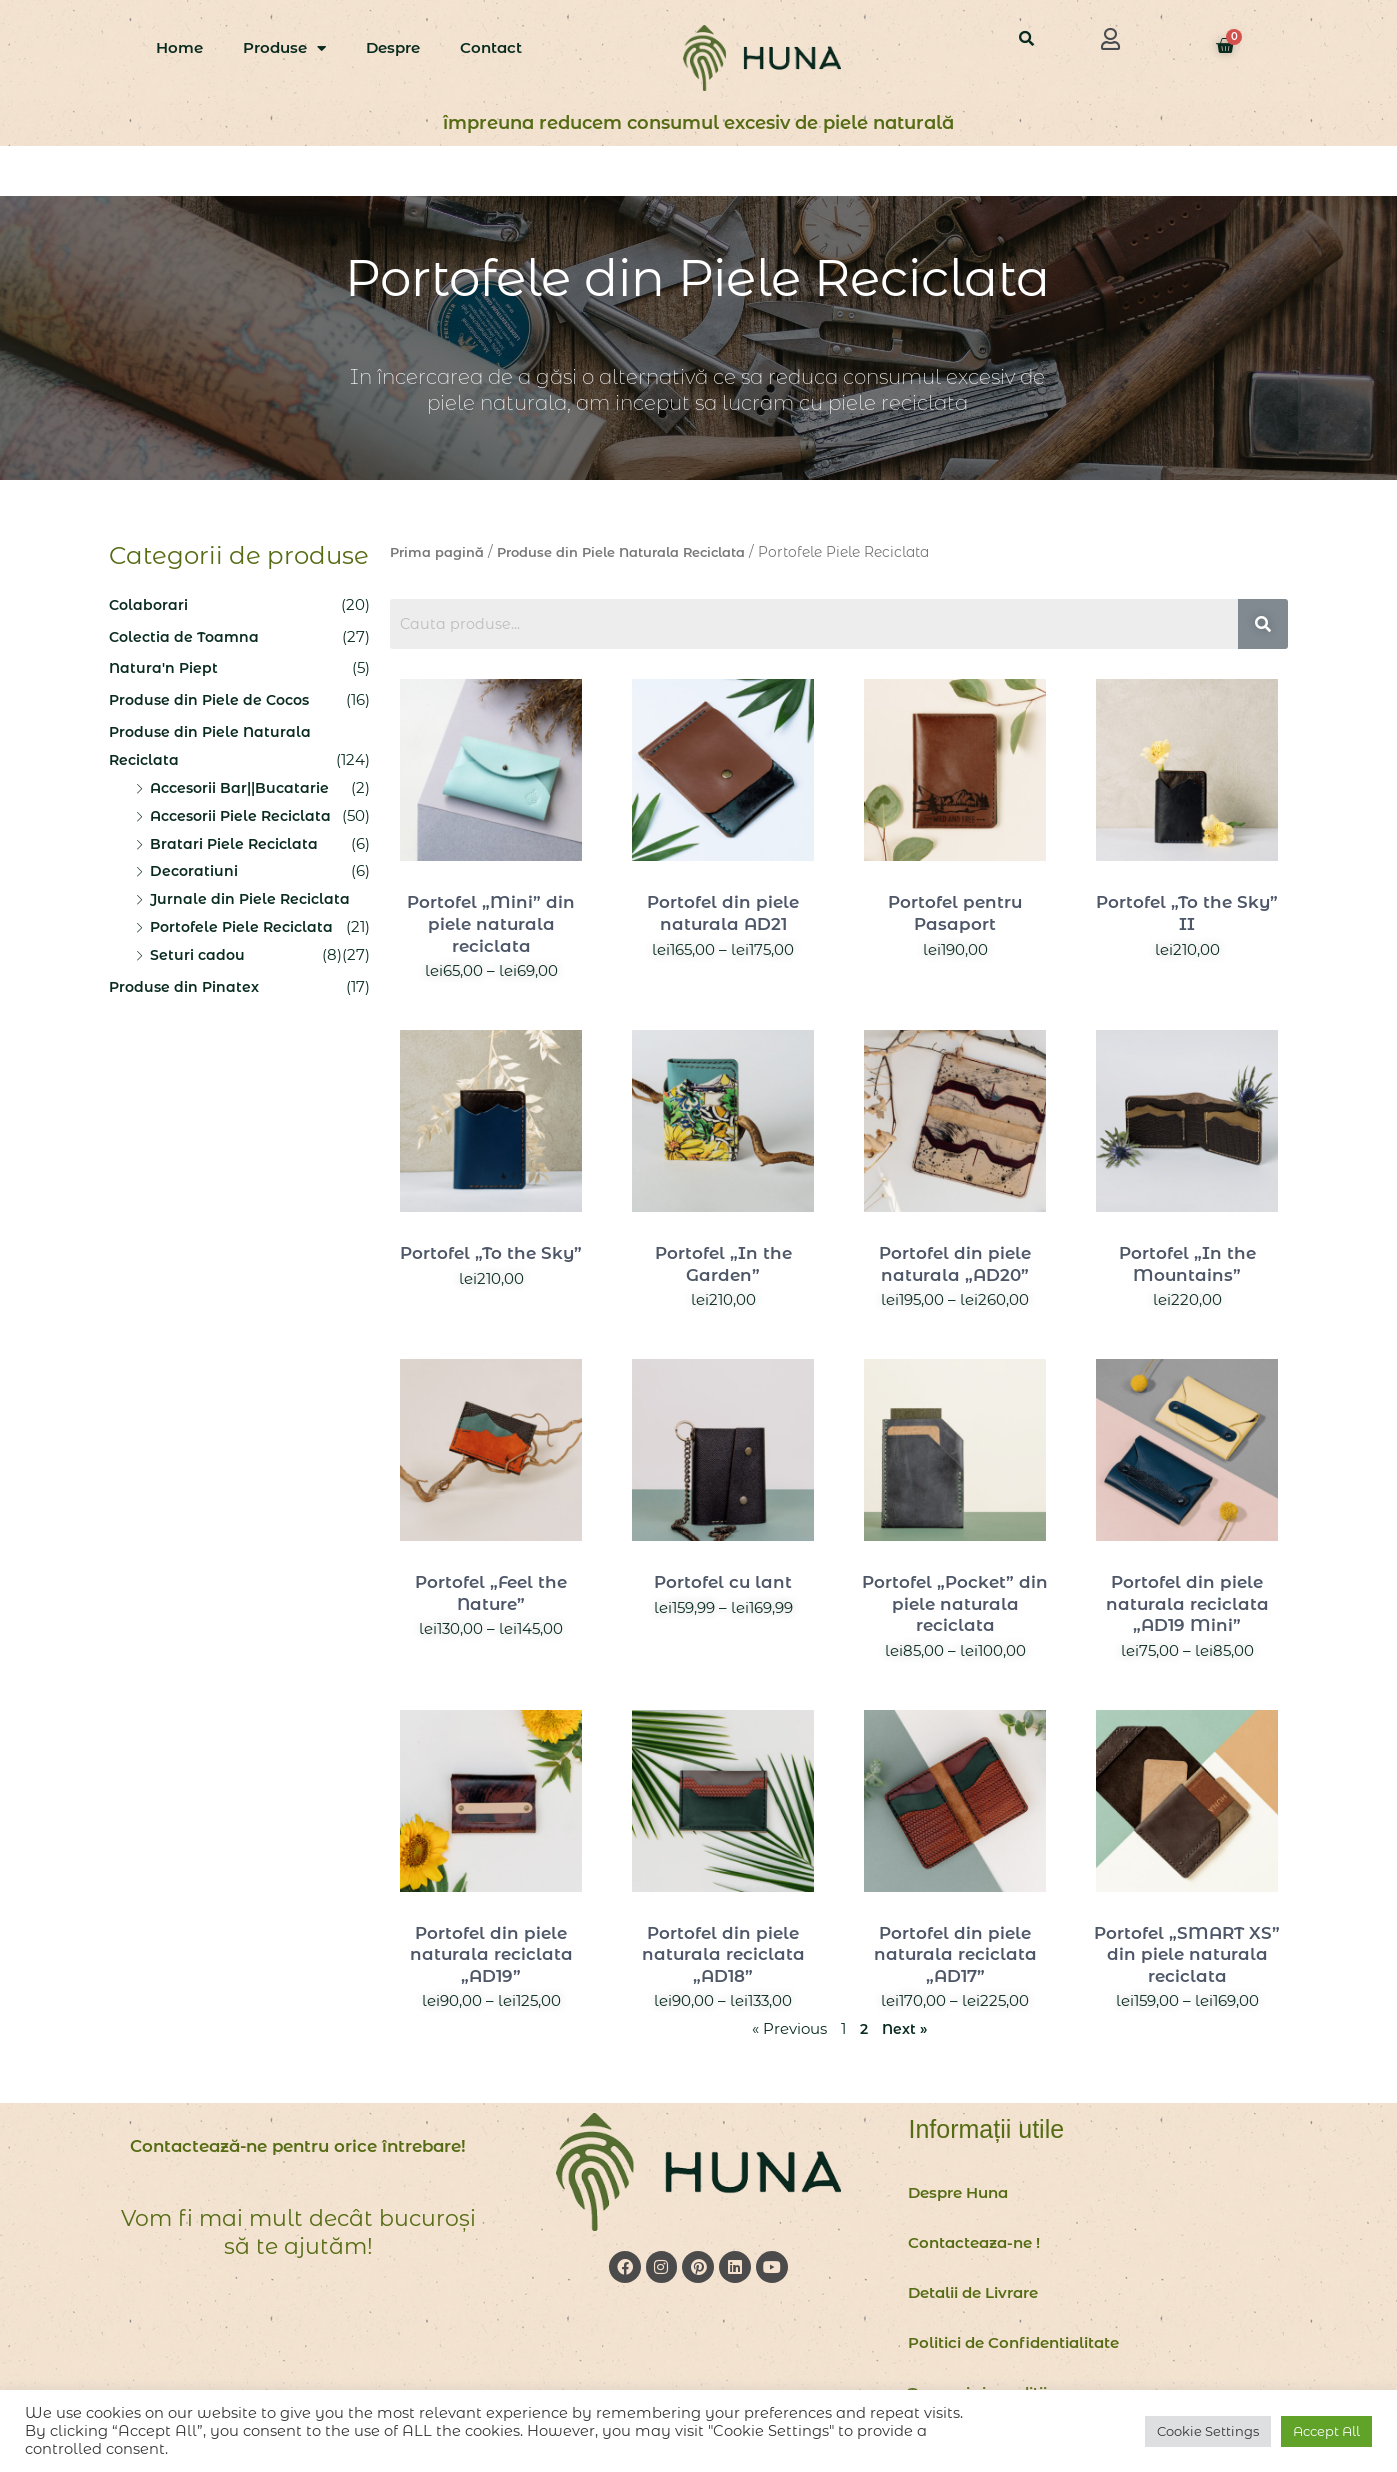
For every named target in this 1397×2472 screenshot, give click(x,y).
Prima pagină (439, 552)
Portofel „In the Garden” (723, 1264)
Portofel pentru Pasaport (955, 913)
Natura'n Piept (164, 667)
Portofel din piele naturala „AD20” (955, 1264)
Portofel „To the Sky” (491, 1253)
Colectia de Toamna (186, 636)
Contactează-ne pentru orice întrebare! (298, 2159)
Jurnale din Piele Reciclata (252, 898)
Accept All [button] (1326, 2431)
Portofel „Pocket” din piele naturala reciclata (955, 1603)
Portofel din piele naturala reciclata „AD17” (955, 1954)
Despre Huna (958, 2192)
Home (179, 47)
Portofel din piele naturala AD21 (723, 913)
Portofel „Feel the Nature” (491, 1593)
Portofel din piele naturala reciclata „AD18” (723, 1954)
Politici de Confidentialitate (1013, 2342)
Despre (393, 47)
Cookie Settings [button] (1208, 2431)
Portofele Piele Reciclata (245, 926)
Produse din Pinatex (186, 986)
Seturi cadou (198, 954)
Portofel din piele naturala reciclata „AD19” (491, 1954)
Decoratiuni (195, 870)
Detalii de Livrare (973, 2292)
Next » (905, 2028)
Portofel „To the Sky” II (1187, 913)
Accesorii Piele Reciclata (245, 815)
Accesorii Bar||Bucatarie (243, 787)
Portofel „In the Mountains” (1187, 1264)
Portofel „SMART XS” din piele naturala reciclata (1187, 1954)
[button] (1110, 39)
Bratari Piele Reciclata (236, 843)
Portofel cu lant (723, 1582)
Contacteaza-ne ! (974, 2242)
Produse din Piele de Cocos (213, 699)
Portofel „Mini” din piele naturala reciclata (491, 923)
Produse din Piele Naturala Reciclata (634, 552)
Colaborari (150, 604)
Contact (491, 47)
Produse (284, 48)
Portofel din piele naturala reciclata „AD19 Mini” (1187, 1603)
